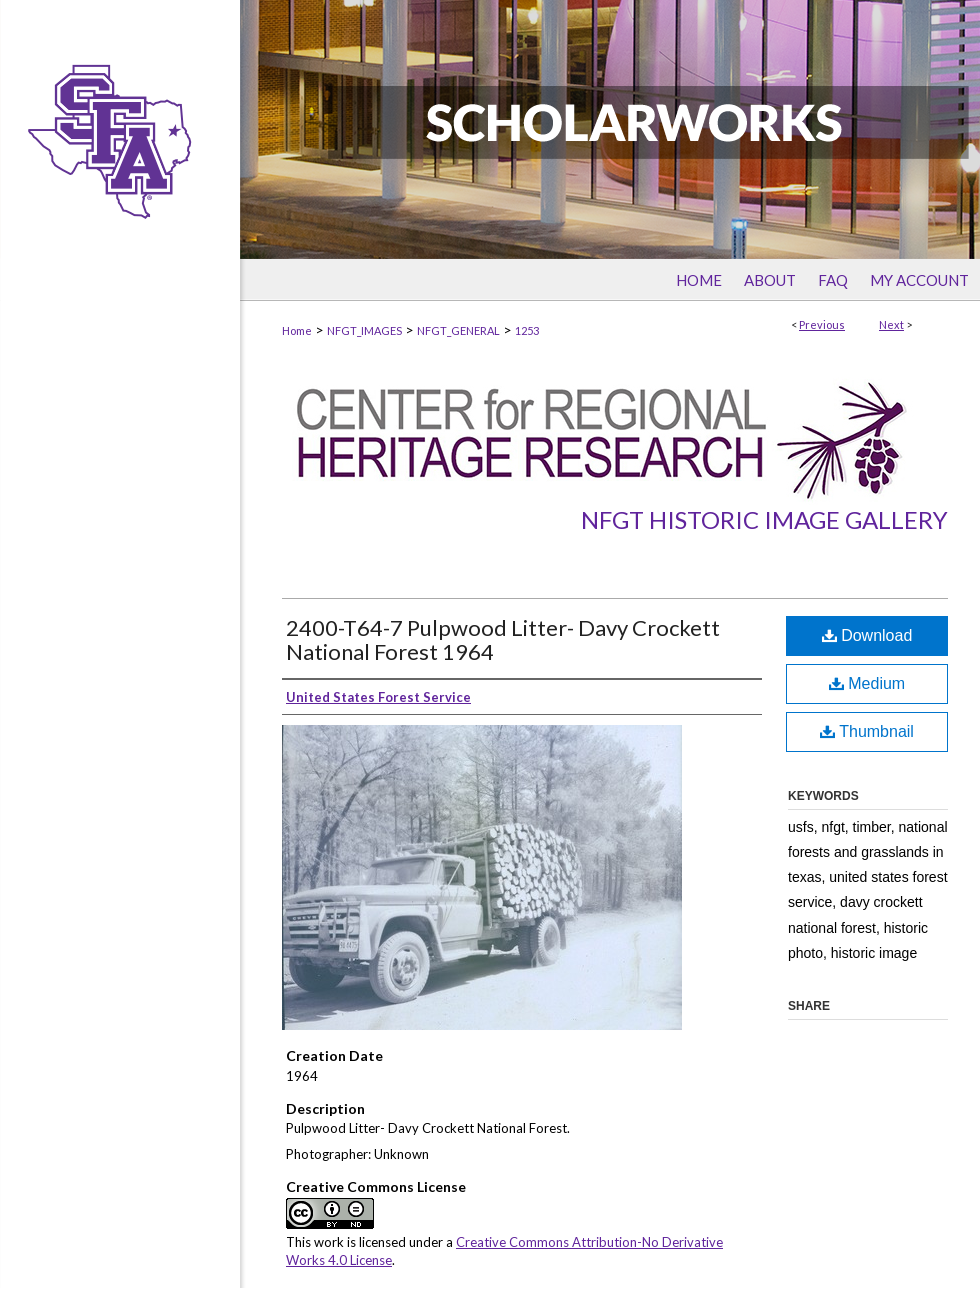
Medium (867, 683)
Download (867, 635)
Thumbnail (867, 731)
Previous (822, 324)
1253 (527, 330)
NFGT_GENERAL (458, 330)
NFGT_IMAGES (364, 330)
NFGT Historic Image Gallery (764, 519)
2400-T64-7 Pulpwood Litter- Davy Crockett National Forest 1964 (503, 639)
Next (891, 324)
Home (297, 330)
